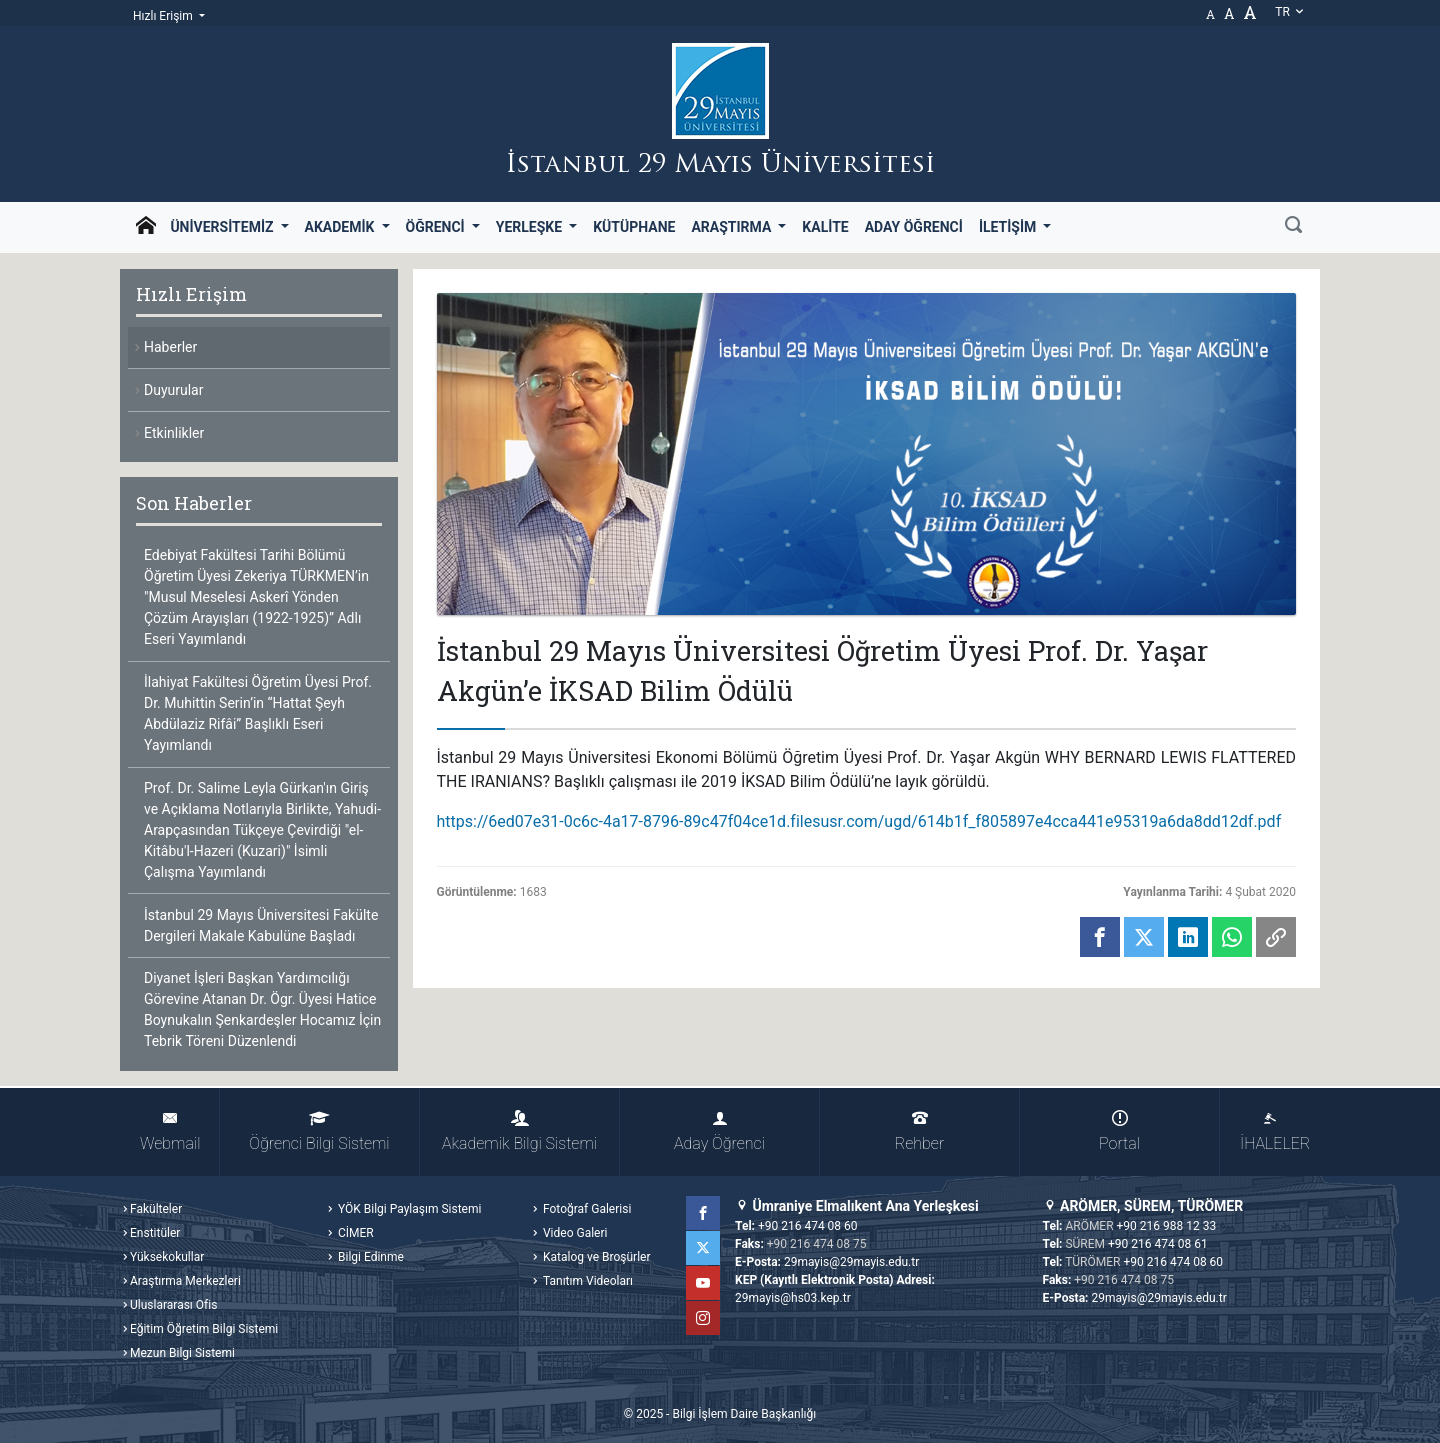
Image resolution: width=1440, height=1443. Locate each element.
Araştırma (732, 227)
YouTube (703, 1283)
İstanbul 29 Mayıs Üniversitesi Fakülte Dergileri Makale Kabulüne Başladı (261, 925)
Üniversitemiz (223, 227)
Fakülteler (156, 1209)
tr (1290, 12)
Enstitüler (155, 1233)
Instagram (703, 1318)
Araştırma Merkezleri (185, 1281)
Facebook (703, 1213)
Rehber (919, 1131)
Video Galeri (573, 1233)
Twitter (703, 1248)
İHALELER (1275, 1131)
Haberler (170, 347)
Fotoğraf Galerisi (585, 1209)
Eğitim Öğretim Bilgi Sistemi (204, 1329)
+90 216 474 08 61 (1158, 1244)
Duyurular (173, 390)
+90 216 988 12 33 (1167, 1226)
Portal (1119, 1131)
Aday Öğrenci (914, 227)
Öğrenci (437, 227)
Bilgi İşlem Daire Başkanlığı (744, 1414)
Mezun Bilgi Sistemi (182, 1353)
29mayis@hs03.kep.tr (793, 1298)
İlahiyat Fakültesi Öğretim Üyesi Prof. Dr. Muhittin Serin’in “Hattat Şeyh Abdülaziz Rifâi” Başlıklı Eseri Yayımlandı (258, 713)
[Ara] (1293, 227)
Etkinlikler (174, 433)
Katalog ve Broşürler (595, 1257)
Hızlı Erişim (164, 16)
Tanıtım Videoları (586, 1281)
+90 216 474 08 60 (808, 1226)
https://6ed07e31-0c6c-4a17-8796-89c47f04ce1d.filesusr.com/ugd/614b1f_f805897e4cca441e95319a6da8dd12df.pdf (859, 821)
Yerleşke (531, 227)
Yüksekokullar (167, 1257)
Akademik (341, 227)
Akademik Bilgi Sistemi (519, 1131)
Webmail (170, 1131)
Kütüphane (634, 227)
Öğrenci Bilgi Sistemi (319, 1131)
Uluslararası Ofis (173, 1305)
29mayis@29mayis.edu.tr (851, 1262)
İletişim (1009, 227)
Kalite (825, 227)
